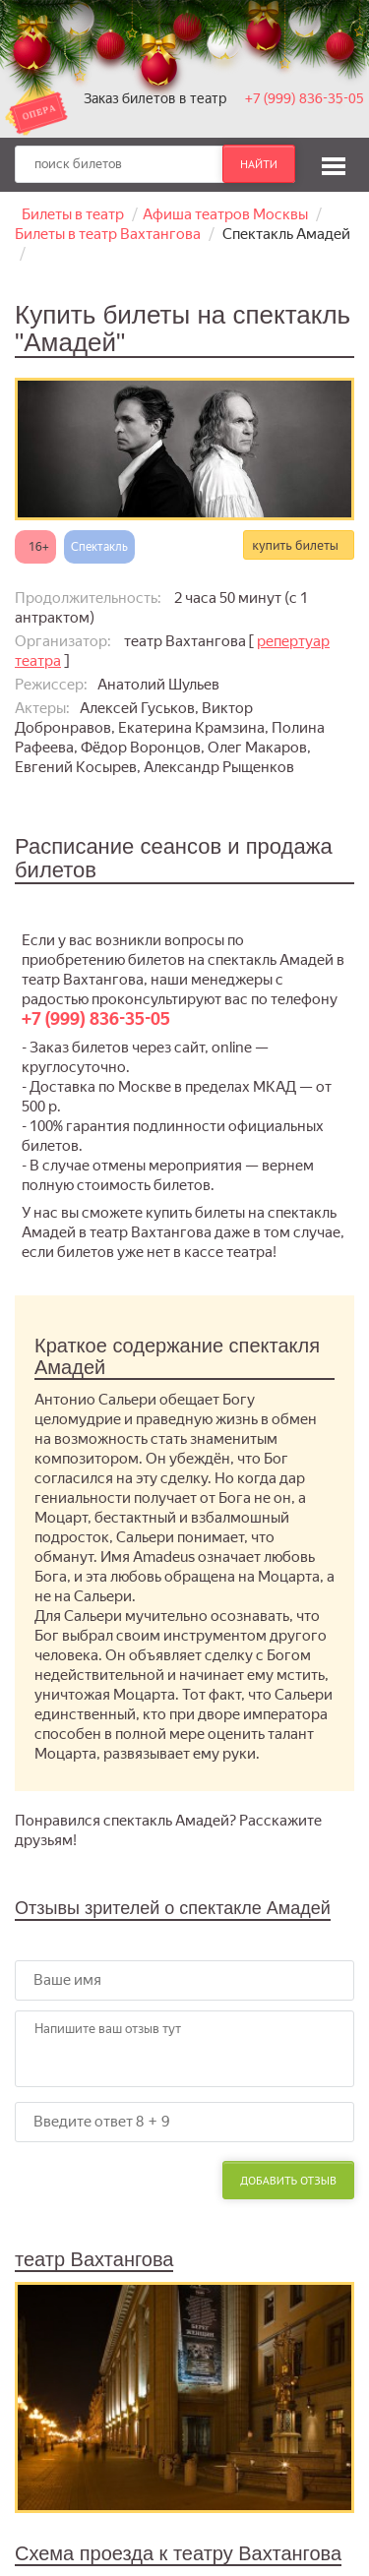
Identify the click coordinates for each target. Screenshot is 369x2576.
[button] (333, 163)
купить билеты (295, 545)
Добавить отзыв (288, 2180)
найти (258, 163)
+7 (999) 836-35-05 (304, 98)
